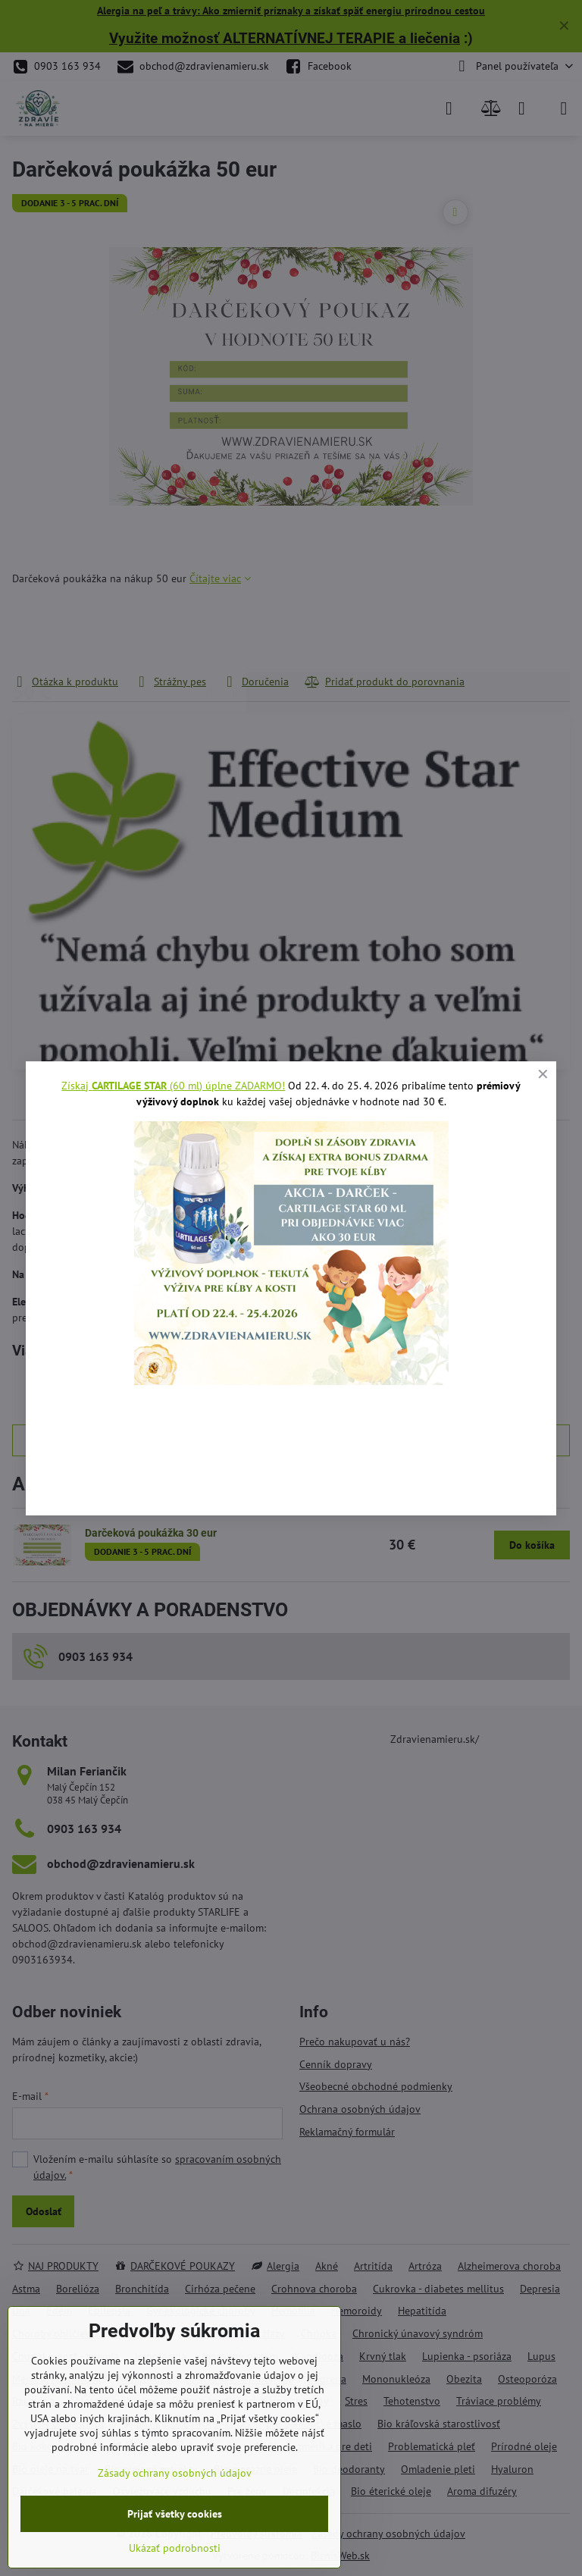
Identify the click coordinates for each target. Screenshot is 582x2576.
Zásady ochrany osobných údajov (175, 2473)
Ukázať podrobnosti (175, 2548)
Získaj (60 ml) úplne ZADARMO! (173, 1085)
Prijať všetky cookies (174, 2514)
